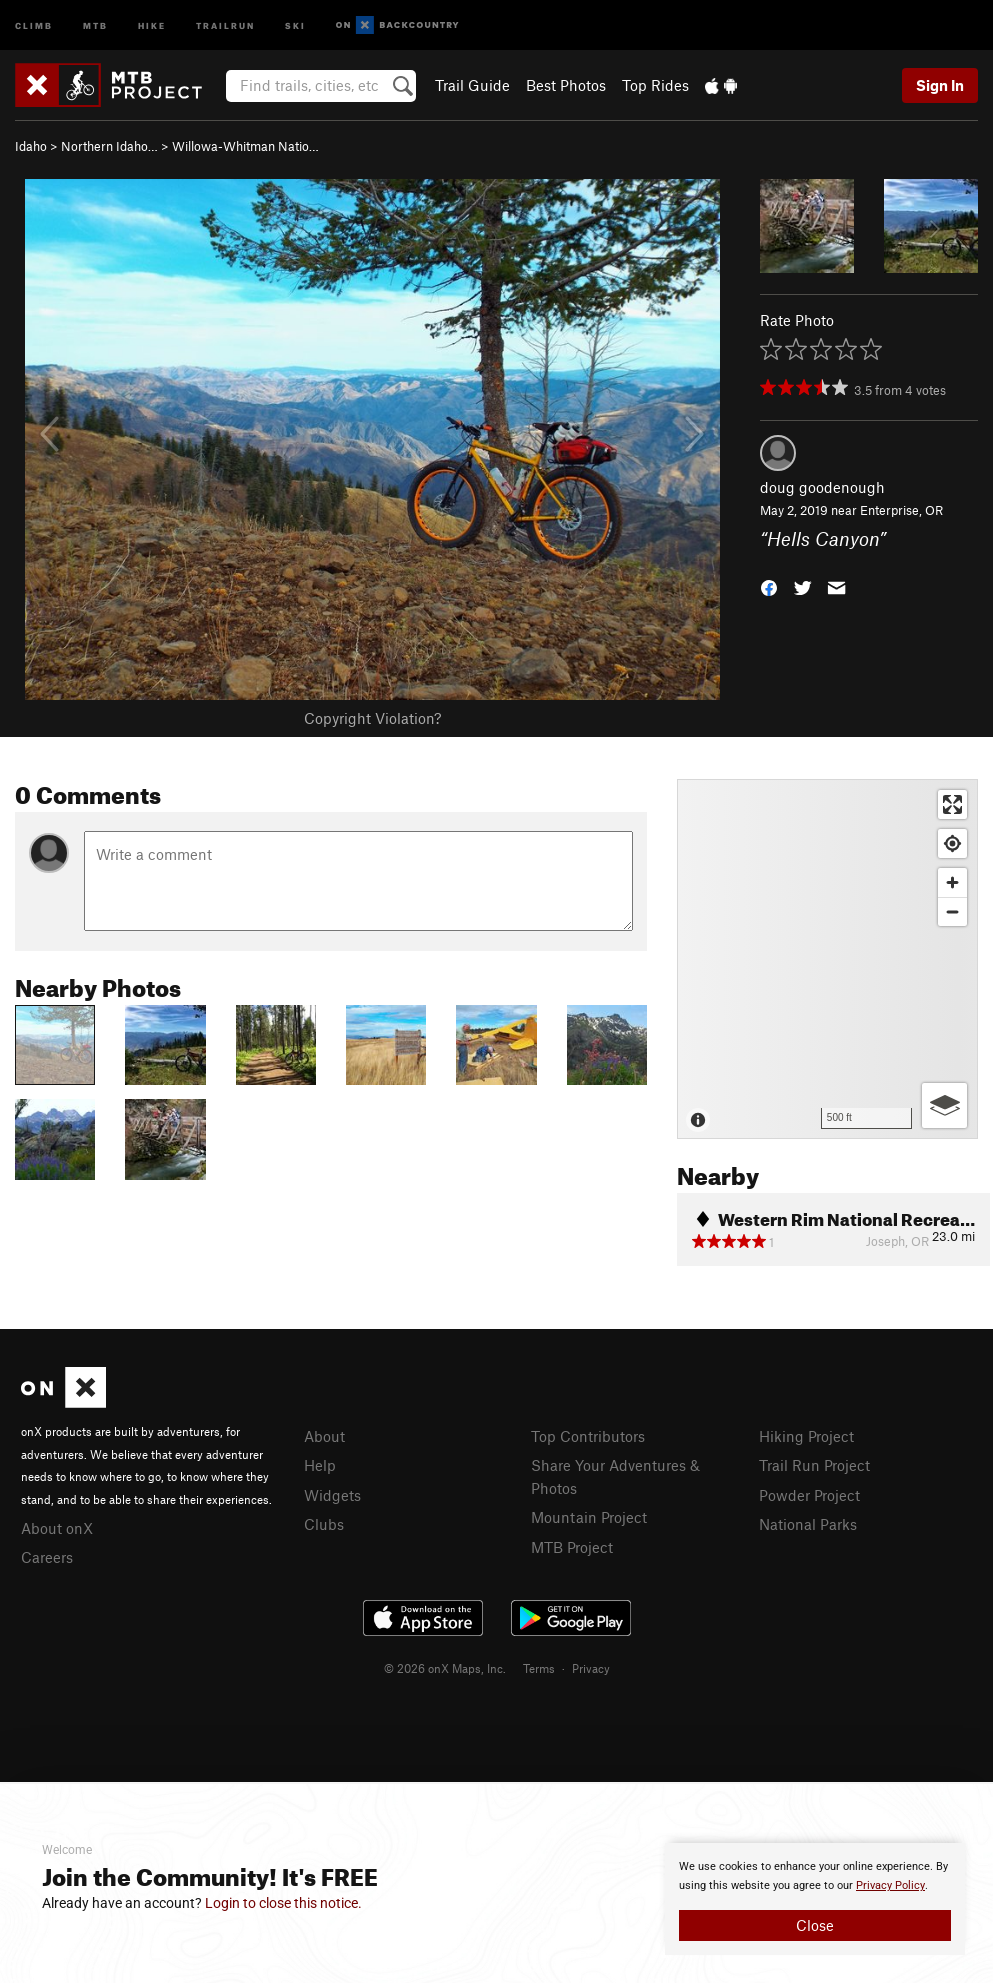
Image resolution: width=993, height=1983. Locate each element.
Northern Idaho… (109, 146)
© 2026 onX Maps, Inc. (445, 1668)
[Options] (944, 1105)
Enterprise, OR (901, 510)
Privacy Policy (890, 1885)
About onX (57, 1528)
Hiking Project (806, 1436)
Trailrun (225, 24)
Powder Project (809, 1495)
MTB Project (572, 1547)
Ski (295, 24)
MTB (95, 24)
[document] (815, 1899)
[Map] (827, 959)
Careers (47, 1557)
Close (815, 1925)
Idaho (31, 146)
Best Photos (566, 85)
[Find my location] (952, 843)
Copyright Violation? (372, 718)
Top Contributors (588, 1436)
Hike (152, 24)
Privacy (591, 1668)
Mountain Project (589, 1517)
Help (320, 1465)
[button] (769, 585)
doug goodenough (822, 487)
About (324, 1436)
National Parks (808, 1524)
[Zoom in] (952, 882)
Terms (539, 1668)
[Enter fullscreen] (952, 804)
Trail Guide (472, 85)
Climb (34, 24)
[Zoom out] (952, 911)
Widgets (332, 1495)
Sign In (940, 85)
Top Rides (655, 85)
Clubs (324, 1524)
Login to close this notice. (283, 1903)
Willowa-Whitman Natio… (245, 146)
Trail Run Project (814, 1465)
